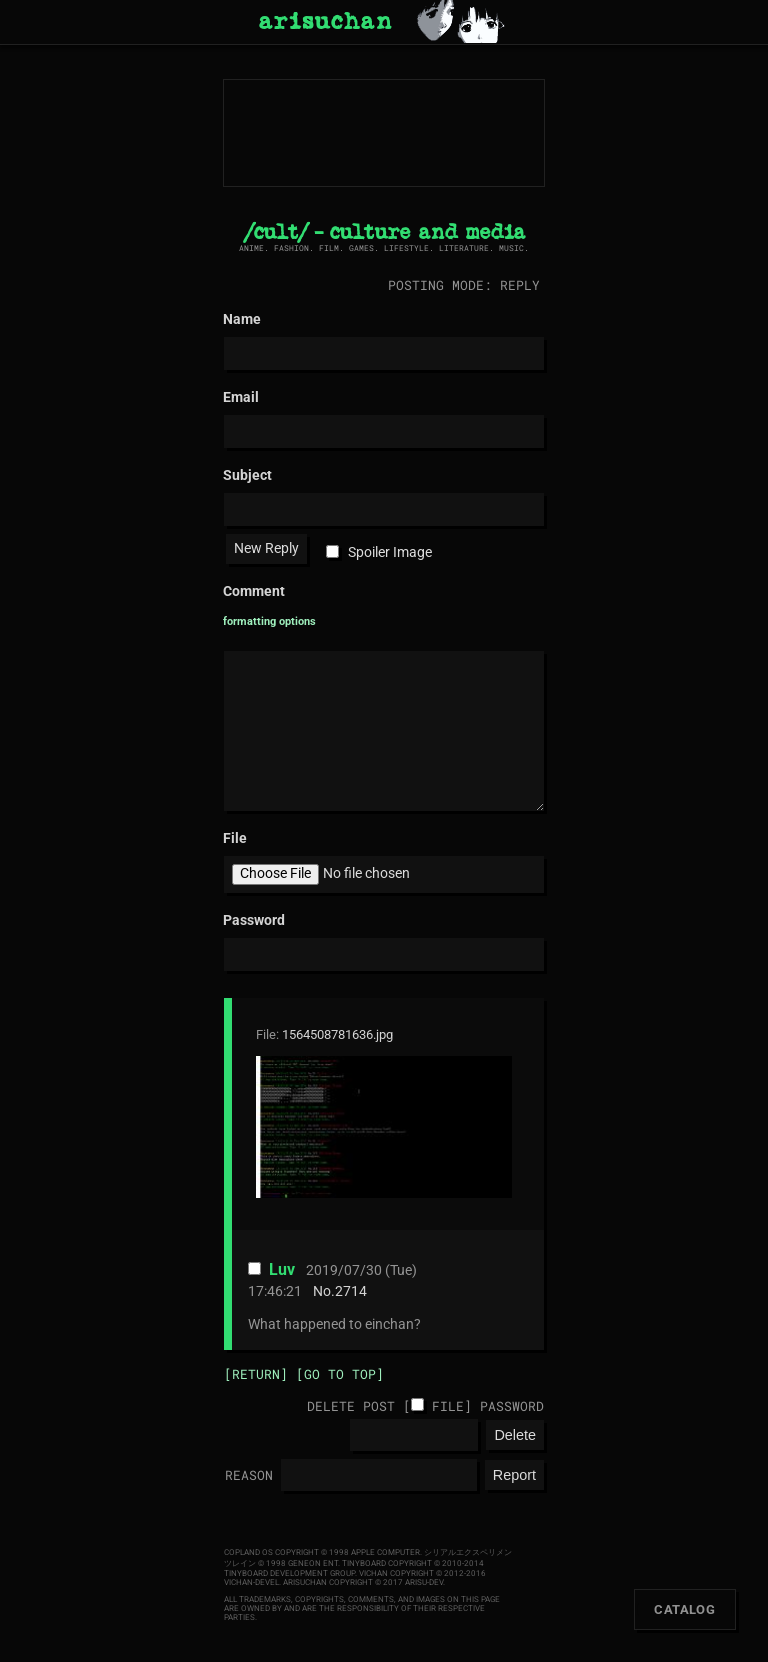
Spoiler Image (390, 552)
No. (324, 1291)
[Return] (256, 1374)
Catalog (684, 1609)
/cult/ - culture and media (384, 232)
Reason (249, 1475)
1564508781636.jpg (337, 1034)
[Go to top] (340, 1374)
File (448, 1406)
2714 (351, 1291)
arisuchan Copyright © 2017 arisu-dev (363, 1582)
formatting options (269, 621)
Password (512, 1406)
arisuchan (325, 22)
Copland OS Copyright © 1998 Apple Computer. (323, 1552)
